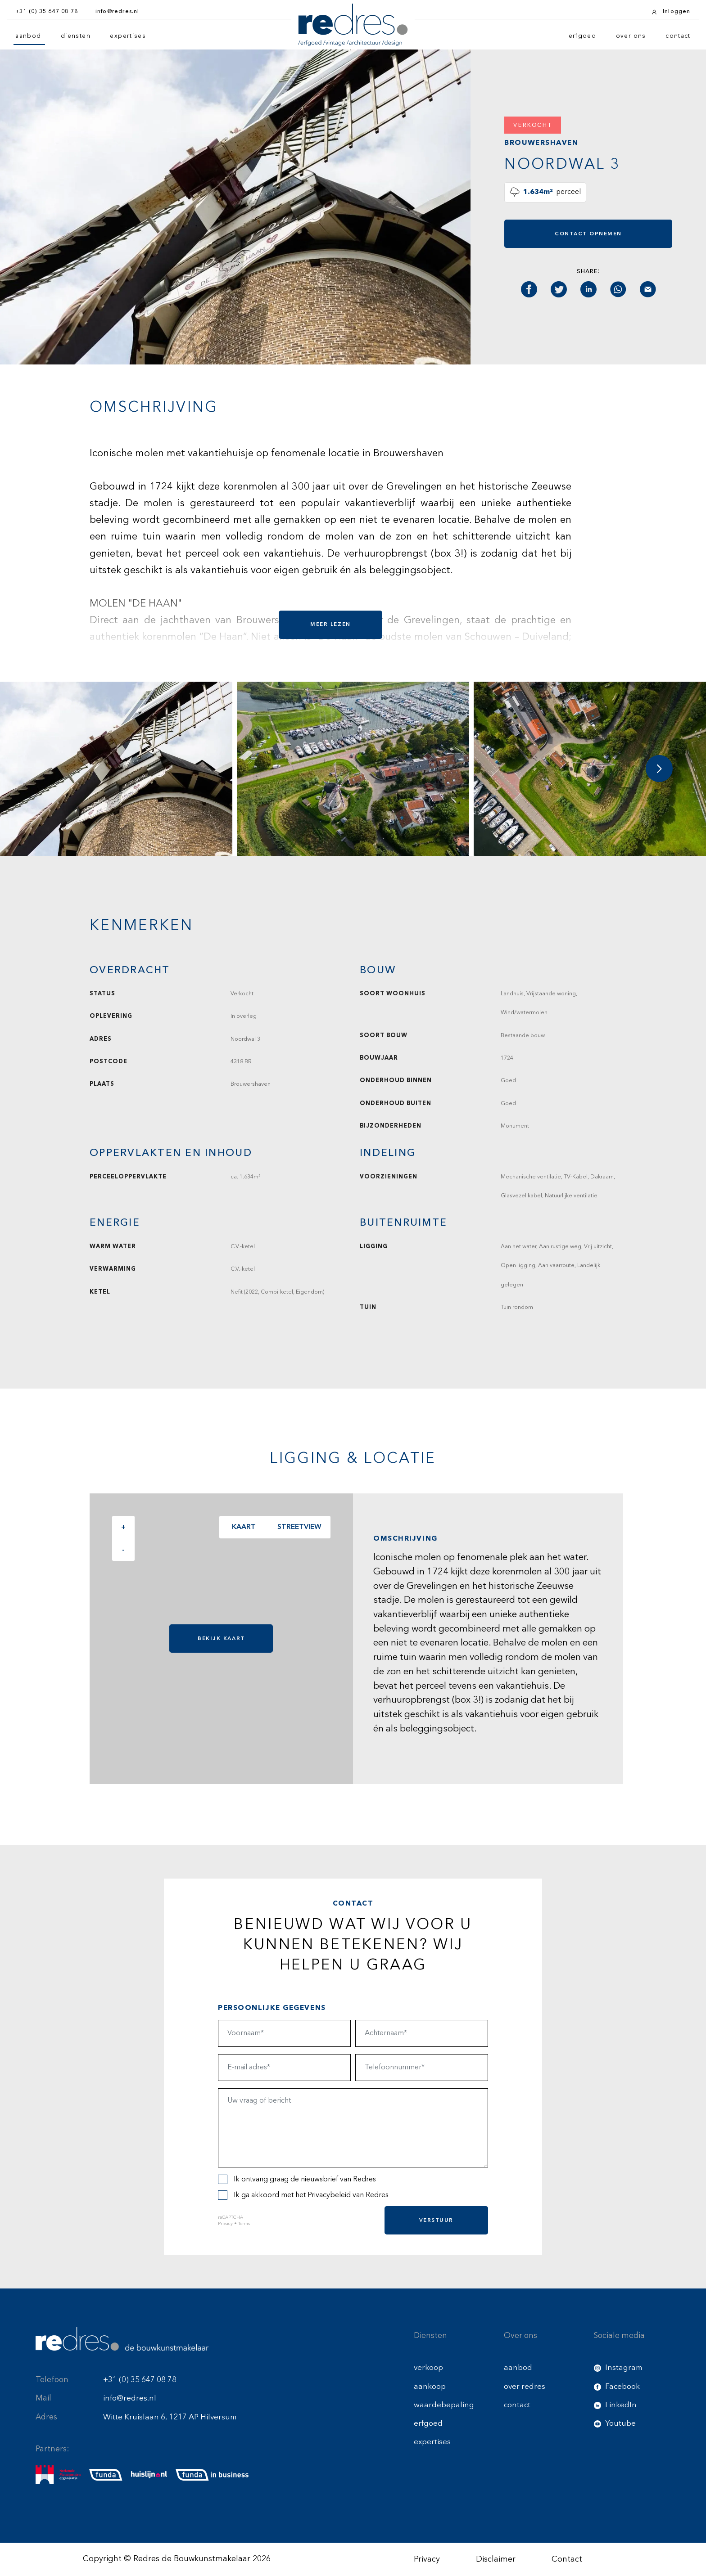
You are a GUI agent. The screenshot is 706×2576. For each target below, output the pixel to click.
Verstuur (436, 2220)
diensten (76, 36)
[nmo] (58, 2474)
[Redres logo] (353, 24)
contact (677, 36)
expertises (128, 36)
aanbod (28, 36)
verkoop (428, 2368)
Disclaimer (496, 2559)
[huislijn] (149, 2475)
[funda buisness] (212, 2475)
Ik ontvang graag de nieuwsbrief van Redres (297, 2179)
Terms (244, 2223)
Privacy (225, 2223)
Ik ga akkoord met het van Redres (303, 2195)
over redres (524, 2387)
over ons (631, 36)
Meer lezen (330, 624)
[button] (659, 768)
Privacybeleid (329, 2195)
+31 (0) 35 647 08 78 (139, 2380)
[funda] (105, 2475)
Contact (567, 2559)
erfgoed (582, 36)
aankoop (430, 2387)
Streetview (297, 1527)
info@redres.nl (129, 2398)
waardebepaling (444, 2405)
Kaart (242, 1527)
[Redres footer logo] (122, 2339)
